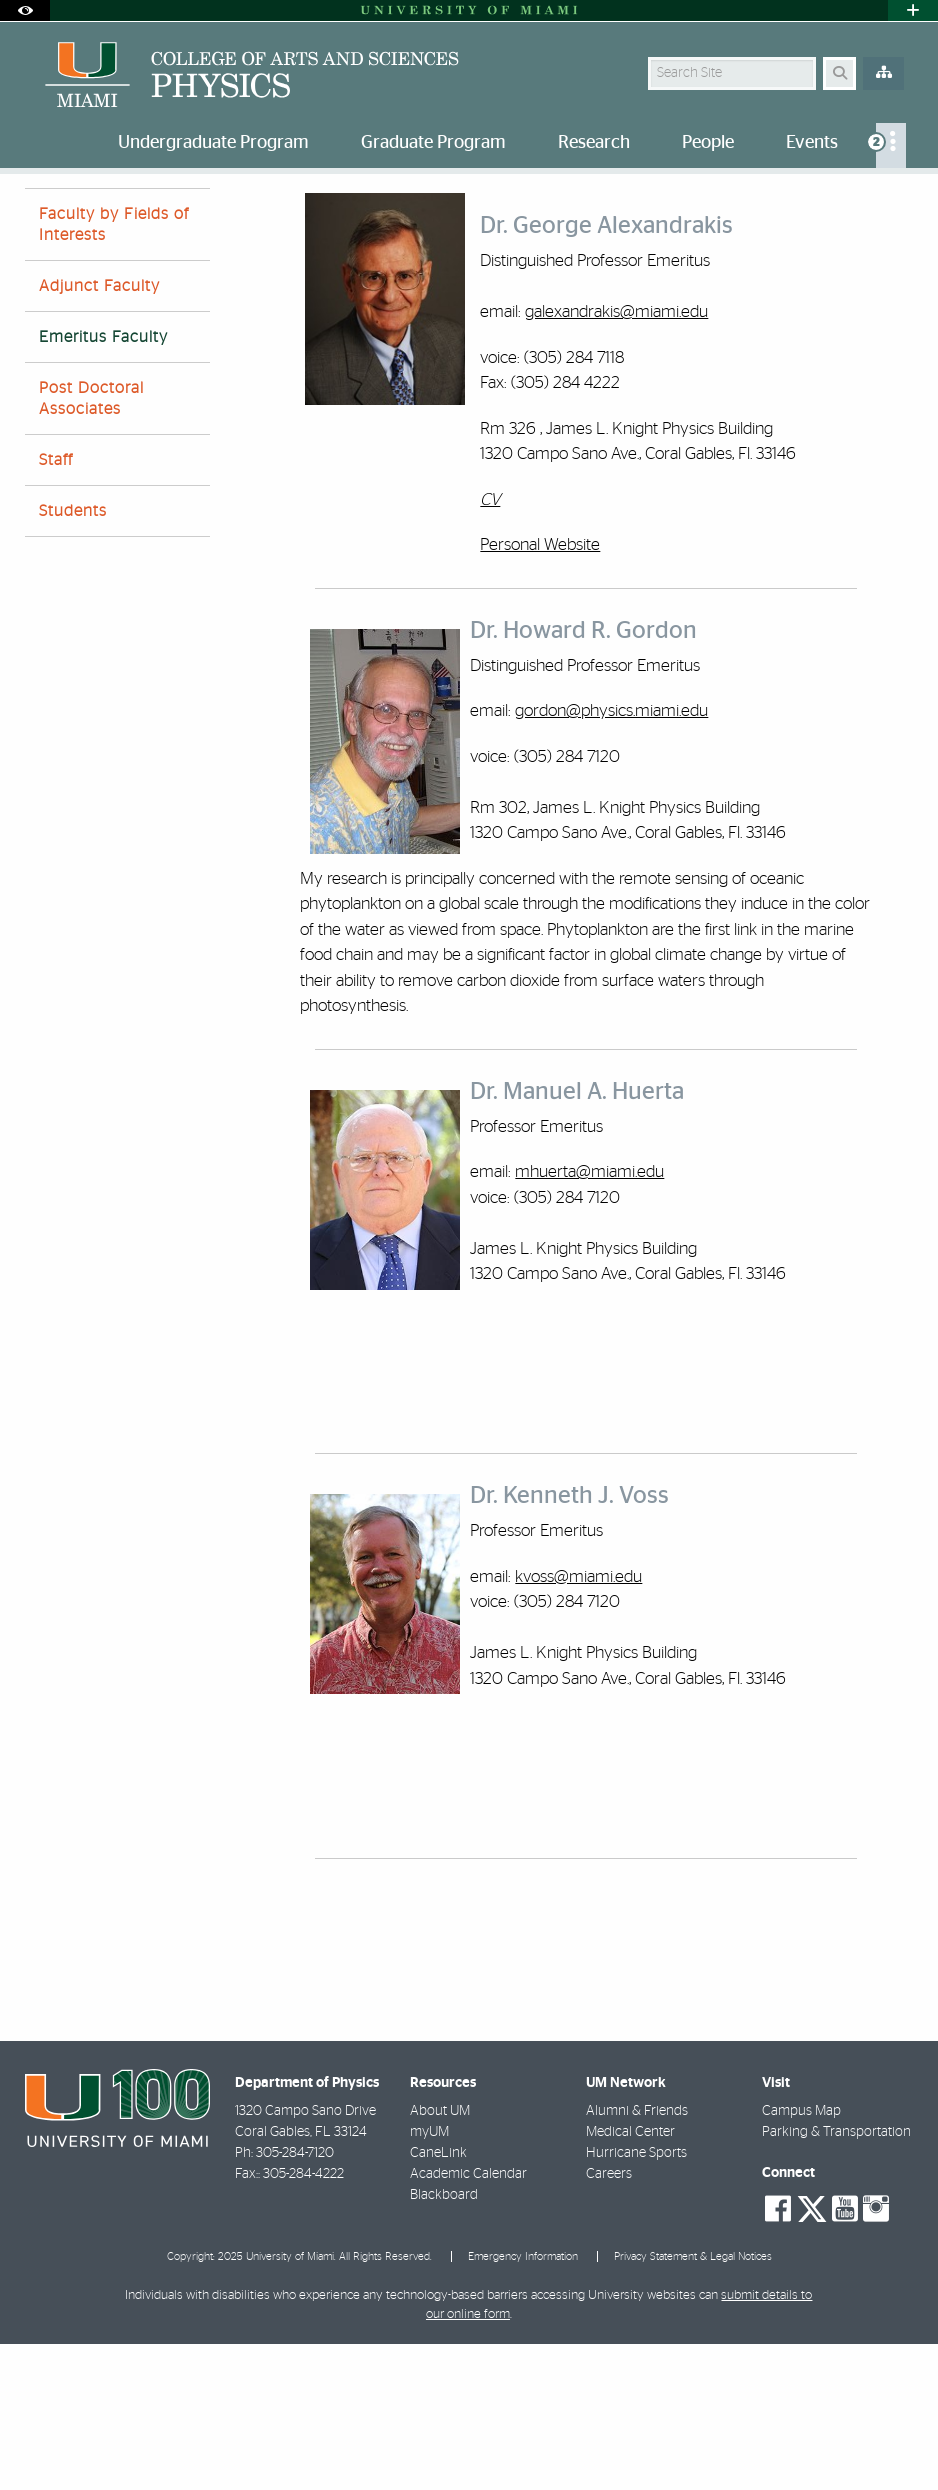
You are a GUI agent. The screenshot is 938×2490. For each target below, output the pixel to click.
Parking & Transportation (836, 2278)
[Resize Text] (861, 202)
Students (73, 657)
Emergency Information (523, 2402)
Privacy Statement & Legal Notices (693, 2402)
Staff (56, 606)
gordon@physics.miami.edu (611, 856)
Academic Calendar (468, 2320)
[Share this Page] (902, 203)
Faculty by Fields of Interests (114, 370)
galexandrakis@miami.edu (616, 457)
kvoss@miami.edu (578, 1722)
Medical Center (630, 2278)
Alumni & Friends (637, 2257)
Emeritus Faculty (208, 215)
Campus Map (801, 2257)
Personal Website (540, 690)
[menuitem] (891, 145)
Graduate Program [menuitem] (433, 143)
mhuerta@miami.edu (589, 1317)
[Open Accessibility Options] (25, 10)
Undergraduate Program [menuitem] (213, 143)
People (109, 214)
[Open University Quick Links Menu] (913, 10)
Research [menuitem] (594, 143)
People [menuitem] (708, 143)
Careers (609, 2320)
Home (42, 214)
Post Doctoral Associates (91, 544)
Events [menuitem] (812, 143)
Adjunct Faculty (99, 432)
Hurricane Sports (636, 2299)
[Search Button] (839, 73)
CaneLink (438, 2299)
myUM (429, 2278)
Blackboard (444, 2341)
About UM (440, 2257)
